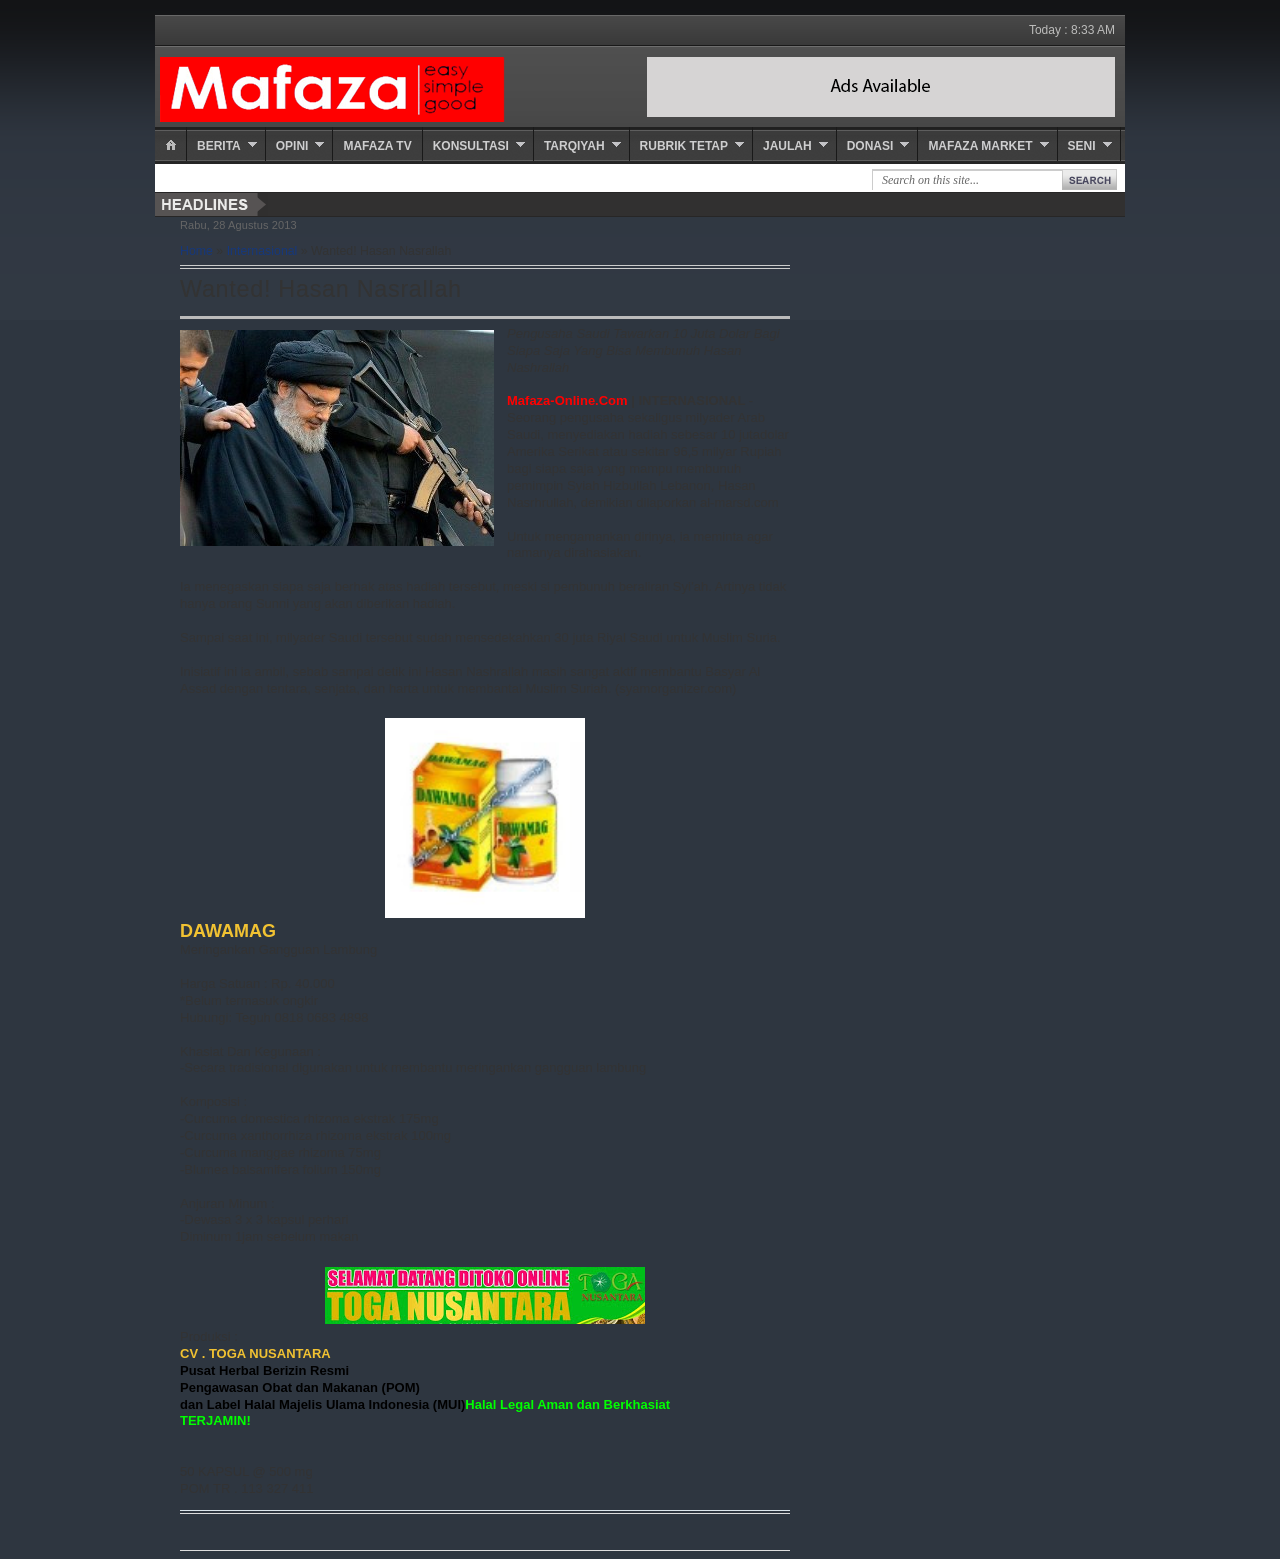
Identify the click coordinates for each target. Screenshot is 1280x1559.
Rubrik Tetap (684, 146)
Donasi (870, 146)
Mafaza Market (980, 146)
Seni (1082, 146)
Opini (292, 146)
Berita (219, 146)
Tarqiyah (574, 146)
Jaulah (787, 146)
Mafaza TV (377, 146)
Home (196, 251)
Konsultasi (471, 146)
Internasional (262, 251)
